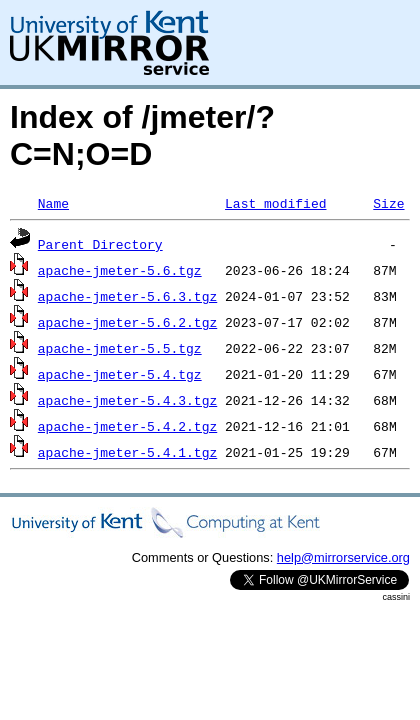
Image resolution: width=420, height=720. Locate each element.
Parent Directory (100, 244)
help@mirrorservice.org (343, 557)
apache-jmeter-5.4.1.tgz (127, 452)
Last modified (275, 203)
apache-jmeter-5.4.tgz (120, 374)
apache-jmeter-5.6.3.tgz (127, 296)
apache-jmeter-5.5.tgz (120, 348)
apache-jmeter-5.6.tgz (120, 270)
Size (388, 203)
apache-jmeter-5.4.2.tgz (127, 426)
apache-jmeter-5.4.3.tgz (127, 400)
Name (53, 203)
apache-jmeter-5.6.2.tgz (127, 322)
